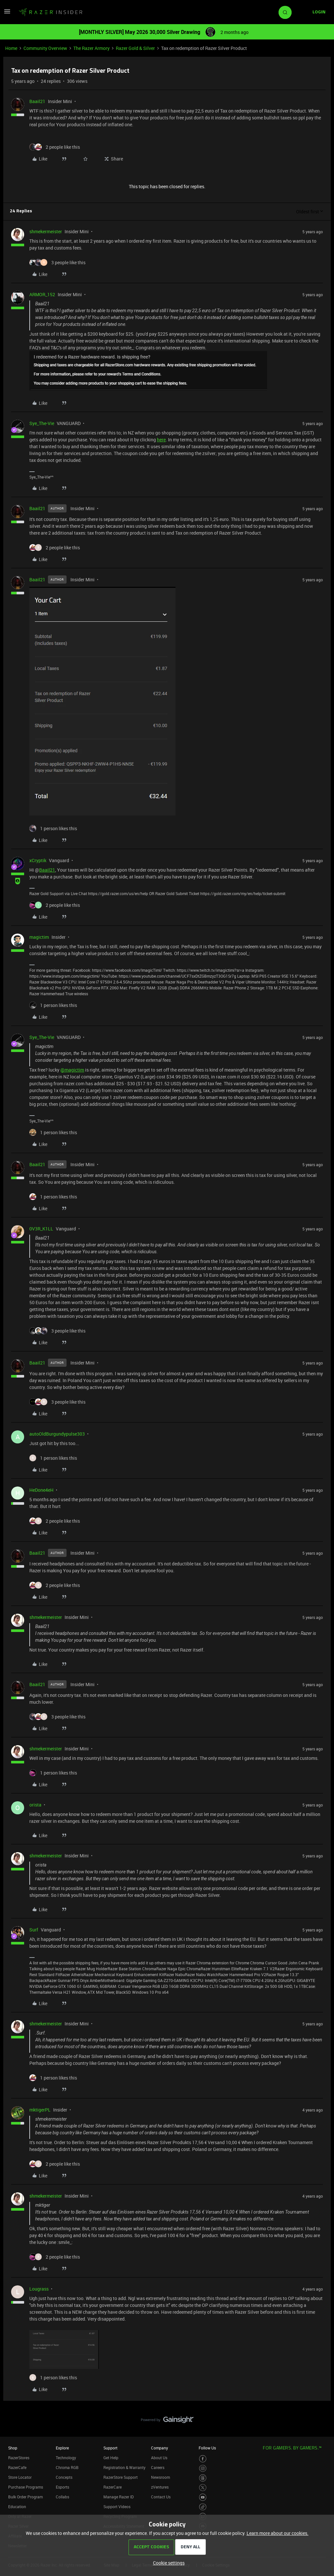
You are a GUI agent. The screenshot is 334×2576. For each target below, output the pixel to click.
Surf (33, 1930)
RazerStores (18, 2457)
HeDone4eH (41, 1490)
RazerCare (112, 2487)
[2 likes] (54, 147)
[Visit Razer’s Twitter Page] (203, 2488)
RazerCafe (17, 2467)
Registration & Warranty (124, 2467)
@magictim (72, 1070)
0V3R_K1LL (41, 1229)
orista (35, 1805)
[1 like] (53, 828)
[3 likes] (57, 262)
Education (17, 2506)
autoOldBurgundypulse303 (57, 1434)
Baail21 (37, 101)
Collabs (62, 2496)
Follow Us (207, 2447)
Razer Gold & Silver (135, 48)
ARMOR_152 (42, 294)
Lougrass (39, 2289)
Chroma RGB (67, 2467)
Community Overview (45, 48)
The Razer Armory (91, 48)
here (161, 439)
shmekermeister (45, 231)
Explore (62, 2447)
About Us (159, 2457)
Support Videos (116, 2506)
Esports (62, 2487)
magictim (39, 937)
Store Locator (20, 2477)
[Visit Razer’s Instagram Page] (203, 2468)
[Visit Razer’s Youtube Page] (203, 2497)
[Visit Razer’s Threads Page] (203, 2478)
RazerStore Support (120, 2477)
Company (159, 2447)
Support (110, 2447)
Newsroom (160, 2477)
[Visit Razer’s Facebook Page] (203, 2459)
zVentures (160, 2487)
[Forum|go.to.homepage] (50, 12)
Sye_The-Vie (41, 423)
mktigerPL (40, 2110)
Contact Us (161, 2496)
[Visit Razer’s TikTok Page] (203, 2507)
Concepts (64, 2477)
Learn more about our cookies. (278, 2533)
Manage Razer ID (118, 2496)
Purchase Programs (25, 2487)
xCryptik (37, 860)
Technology (66, 2457)
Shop (12, 2447)
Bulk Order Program (25, 2496)
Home (11, 48)
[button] (7, 13)
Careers (157, 2467)
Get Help (110, 2457)
